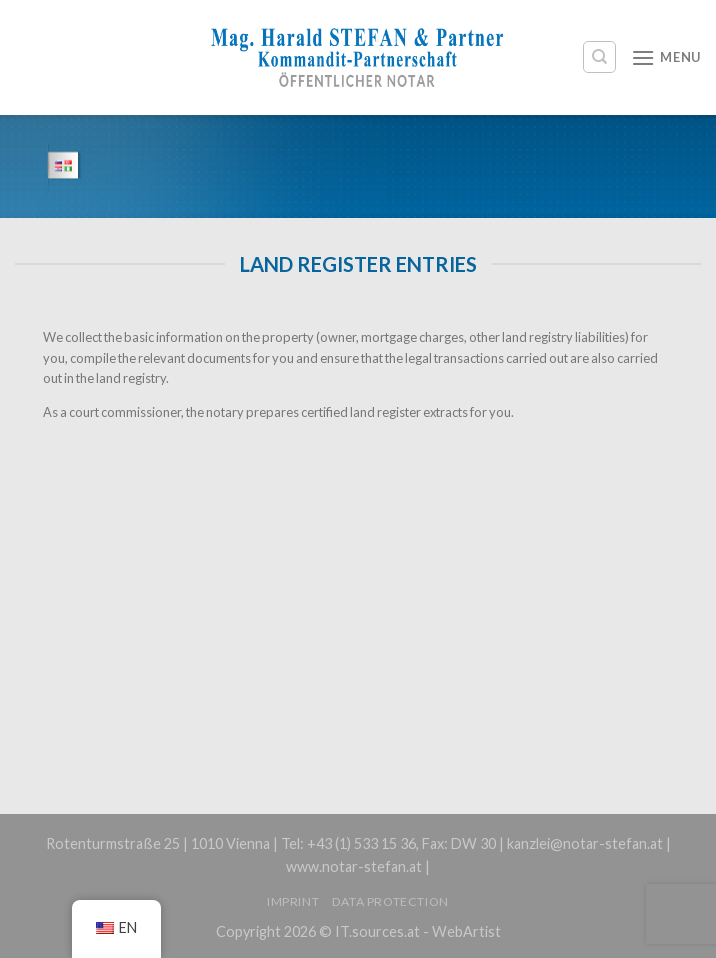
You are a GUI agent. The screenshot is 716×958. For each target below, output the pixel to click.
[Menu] (666, 57)
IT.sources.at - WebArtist (418, 931)
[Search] (599, 57)
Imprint (293, 901)
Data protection (390, 901)
